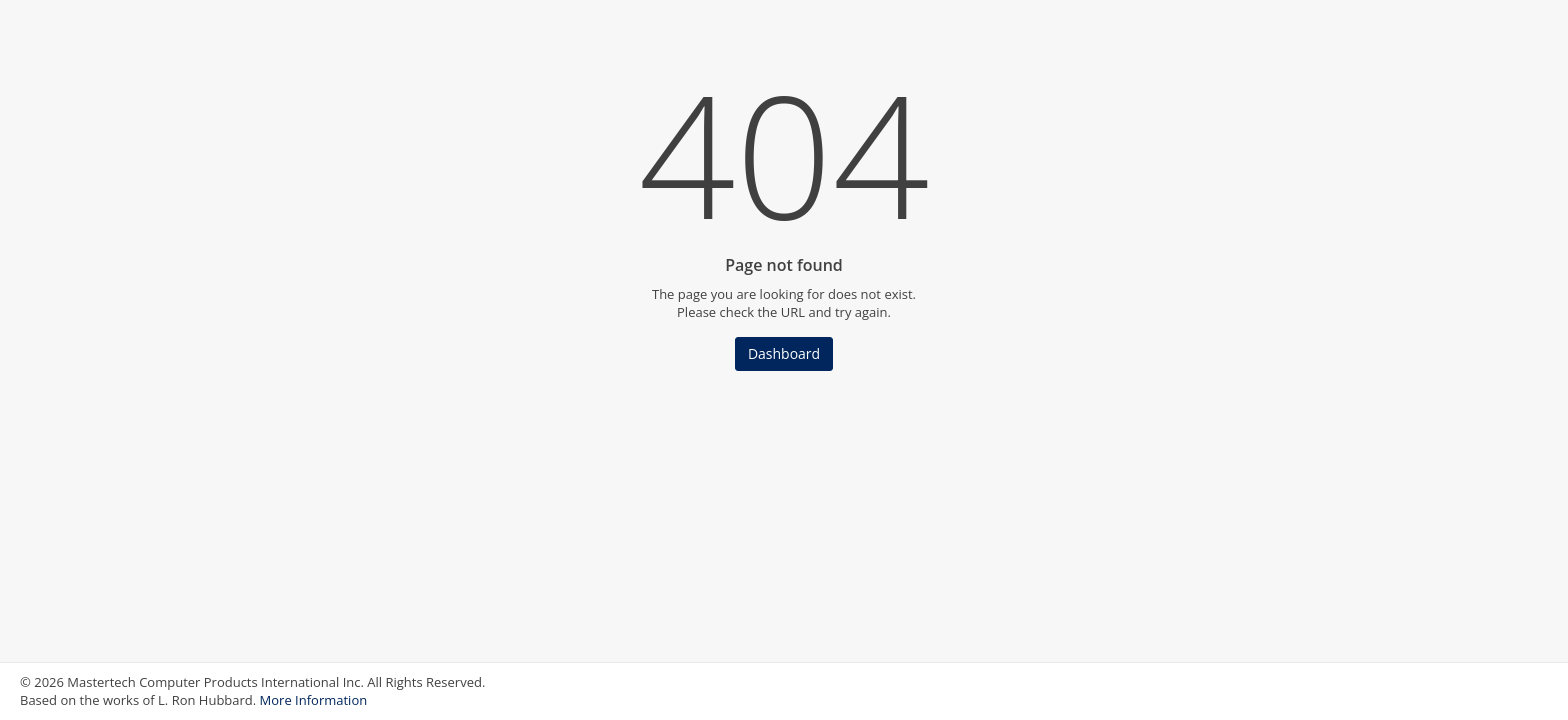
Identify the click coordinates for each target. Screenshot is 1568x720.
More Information (314, 700)
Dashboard (784, 353)
